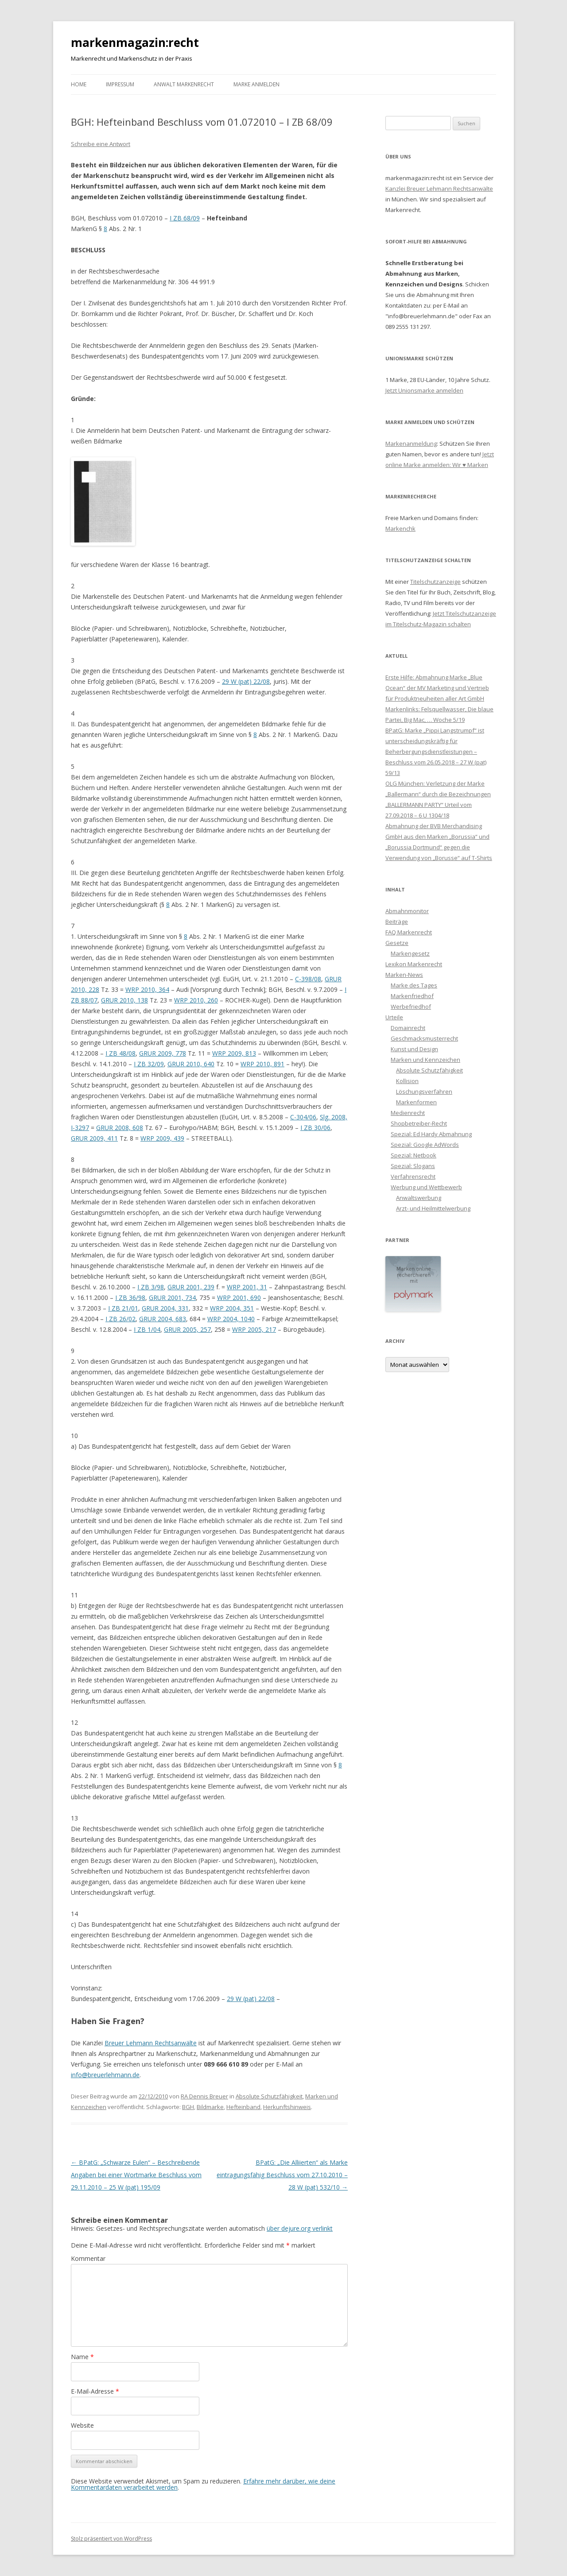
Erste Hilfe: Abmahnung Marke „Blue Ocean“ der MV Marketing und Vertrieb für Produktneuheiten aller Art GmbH (437, 687)
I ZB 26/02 (120, 1319)
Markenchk (400, 528)
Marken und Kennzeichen (425, 1060)
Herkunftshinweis (287, 2107)
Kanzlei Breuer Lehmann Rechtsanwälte (439, 189)
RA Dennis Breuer (204, 2096)
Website (82, 2425)
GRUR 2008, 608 (119, 1127)
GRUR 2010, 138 (124, 1000)
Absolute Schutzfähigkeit (269, 2096)
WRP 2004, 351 (232, 1308)
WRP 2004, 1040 (231, 1319)
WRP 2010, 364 (147, 989)
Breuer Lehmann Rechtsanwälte (151, 2043)
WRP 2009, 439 (162, 1138)
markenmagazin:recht (135, 42)
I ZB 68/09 (185, 218)
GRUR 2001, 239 (190, 1287)
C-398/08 (308, 979)
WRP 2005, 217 (254, 1329)
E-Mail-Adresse (95, 2391)
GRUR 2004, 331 (165, 1308)
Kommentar (88, 2258)
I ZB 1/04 (147, 1329)
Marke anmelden (256, 84)
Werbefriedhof (411, 1006)
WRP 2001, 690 (239, 1297)
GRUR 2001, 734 (172, 1297)
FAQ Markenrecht (408, 932)
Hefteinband (243, 2107)
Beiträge (396, 922)
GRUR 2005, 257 (187, 1329)
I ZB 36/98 (130, 1297)
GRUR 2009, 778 (162, 1053)
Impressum (120, 84)
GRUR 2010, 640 (190, 1064)
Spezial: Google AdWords (425, 1145)
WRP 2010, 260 (196, 1000)
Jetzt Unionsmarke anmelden (424, 390)
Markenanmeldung (411, 443)
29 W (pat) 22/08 (246, 681)
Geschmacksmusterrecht (424, 1038)
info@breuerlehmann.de (105, 2075)
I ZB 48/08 (120, 1053)
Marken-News (404, 975)
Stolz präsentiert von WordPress (111, 2538)
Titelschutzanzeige (435, 582)
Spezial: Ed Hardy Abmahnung (431, 1134)
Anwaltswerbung (418, 1198)
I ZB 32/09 (149, 1064)
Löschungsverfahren (424, 1091)
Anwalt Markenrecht (184, 84)
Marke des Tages (414, 985)
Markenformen (416, 1102)
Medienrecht (408, 1113)
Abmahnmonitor (407, 911)
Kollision (407, 1081)
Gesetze (396, 943)
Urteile (394, 1017)
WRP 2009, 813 (234, 1053)
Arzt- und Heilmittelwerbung (433, 1208)
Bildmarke (210, 2107)
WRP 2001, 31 (247, 1287)
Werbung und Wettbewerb (426, 1187)
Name (82, 2356)
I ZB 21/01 (123, 1308)
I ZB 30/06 (315, 1127)
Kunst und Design (414, 1049)
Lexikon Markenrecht (413, 964)
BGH (188, 2107)
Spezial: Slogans (413, 1166)
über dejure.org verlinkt (300, 2228)
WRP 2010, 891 (262, 1064)
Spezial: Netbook (413, 1155)
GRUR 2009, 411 (94, 1138)
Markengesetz (410, 953)
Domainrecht (408, 1028)
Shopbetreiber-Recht (419, 1123)
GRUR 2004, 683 (162, 1319)
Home (78, 84)
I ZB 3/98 (150, 1287)
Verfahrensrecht (413, 1176)
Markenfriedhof (412, 996)
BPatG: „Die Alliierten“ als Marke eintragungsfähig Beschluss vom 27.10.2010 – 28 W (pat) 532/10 (282, 2174)
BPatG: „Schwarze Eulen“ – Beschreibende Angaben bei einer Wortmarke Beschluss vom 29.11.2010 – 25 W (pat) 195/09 (136, 2174)
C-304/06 (303, 1117)
